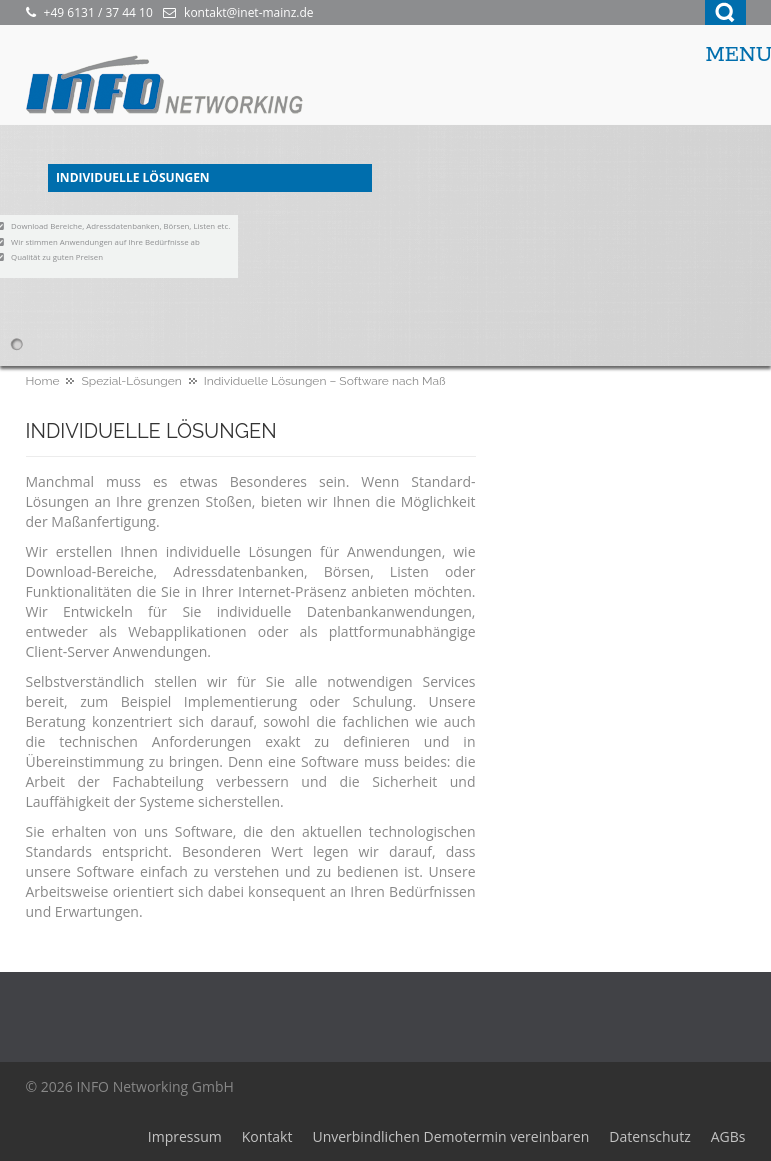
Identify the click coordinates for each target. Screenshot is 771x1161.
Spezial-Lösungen (131, 381)
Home (43, 381)
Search (725, 12)
